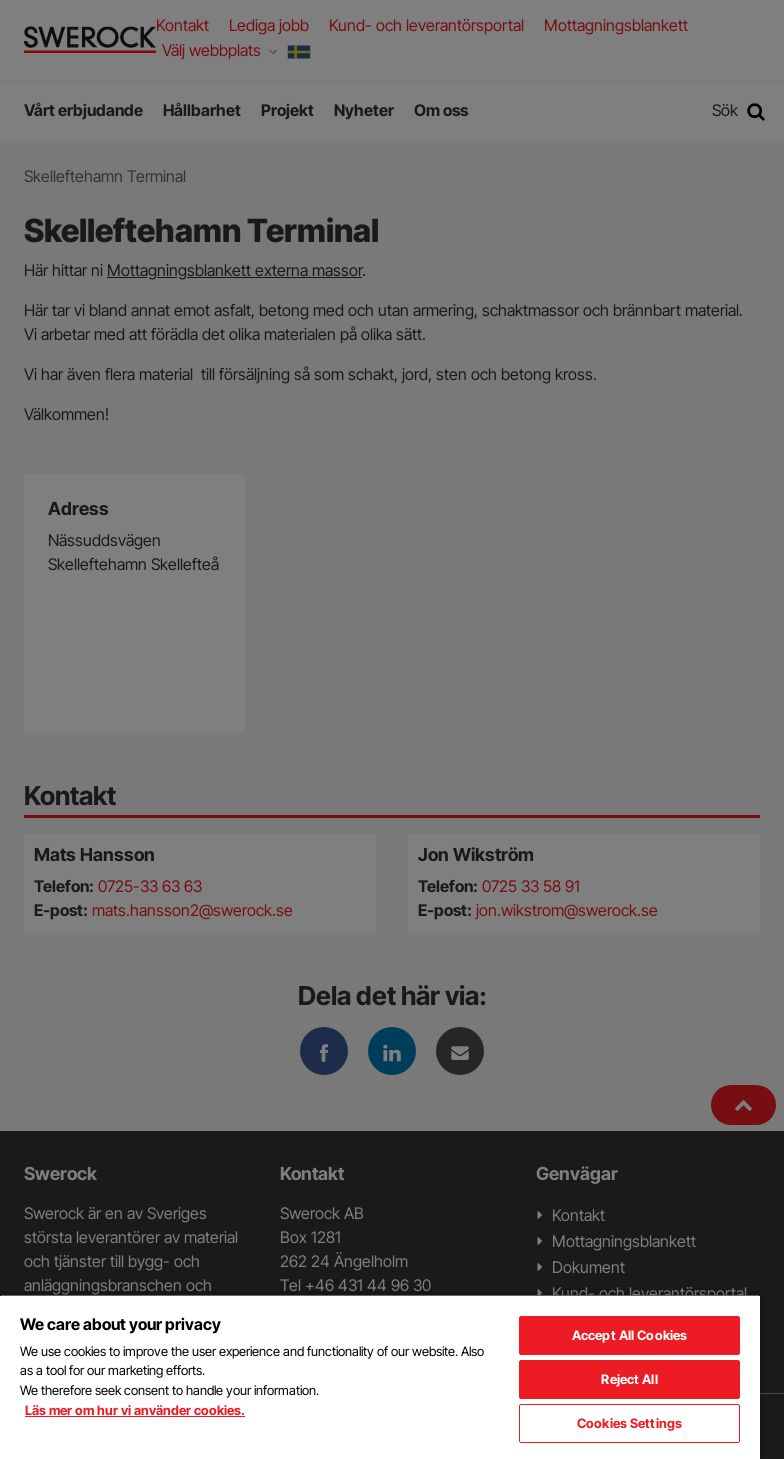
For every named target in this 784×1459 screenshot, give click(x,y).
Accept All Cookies (629, 1335)
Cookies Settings (629, 1423)
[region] (380, 1376)
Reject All (629, 1379)
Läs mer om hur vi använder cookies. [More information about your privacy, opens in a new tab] (135, 1410)
